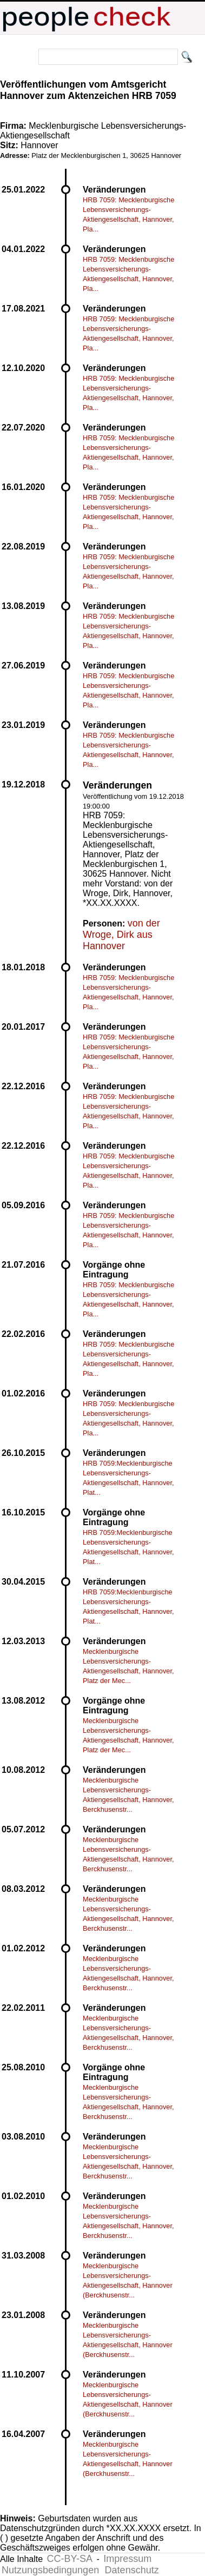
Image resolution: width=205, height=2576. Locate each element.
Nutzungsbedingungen (50, 2570)
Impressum (127, 2558)
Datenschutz (132, 2570)
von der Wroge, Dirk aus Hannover (121, 934)
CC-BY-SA (69, 2558)
